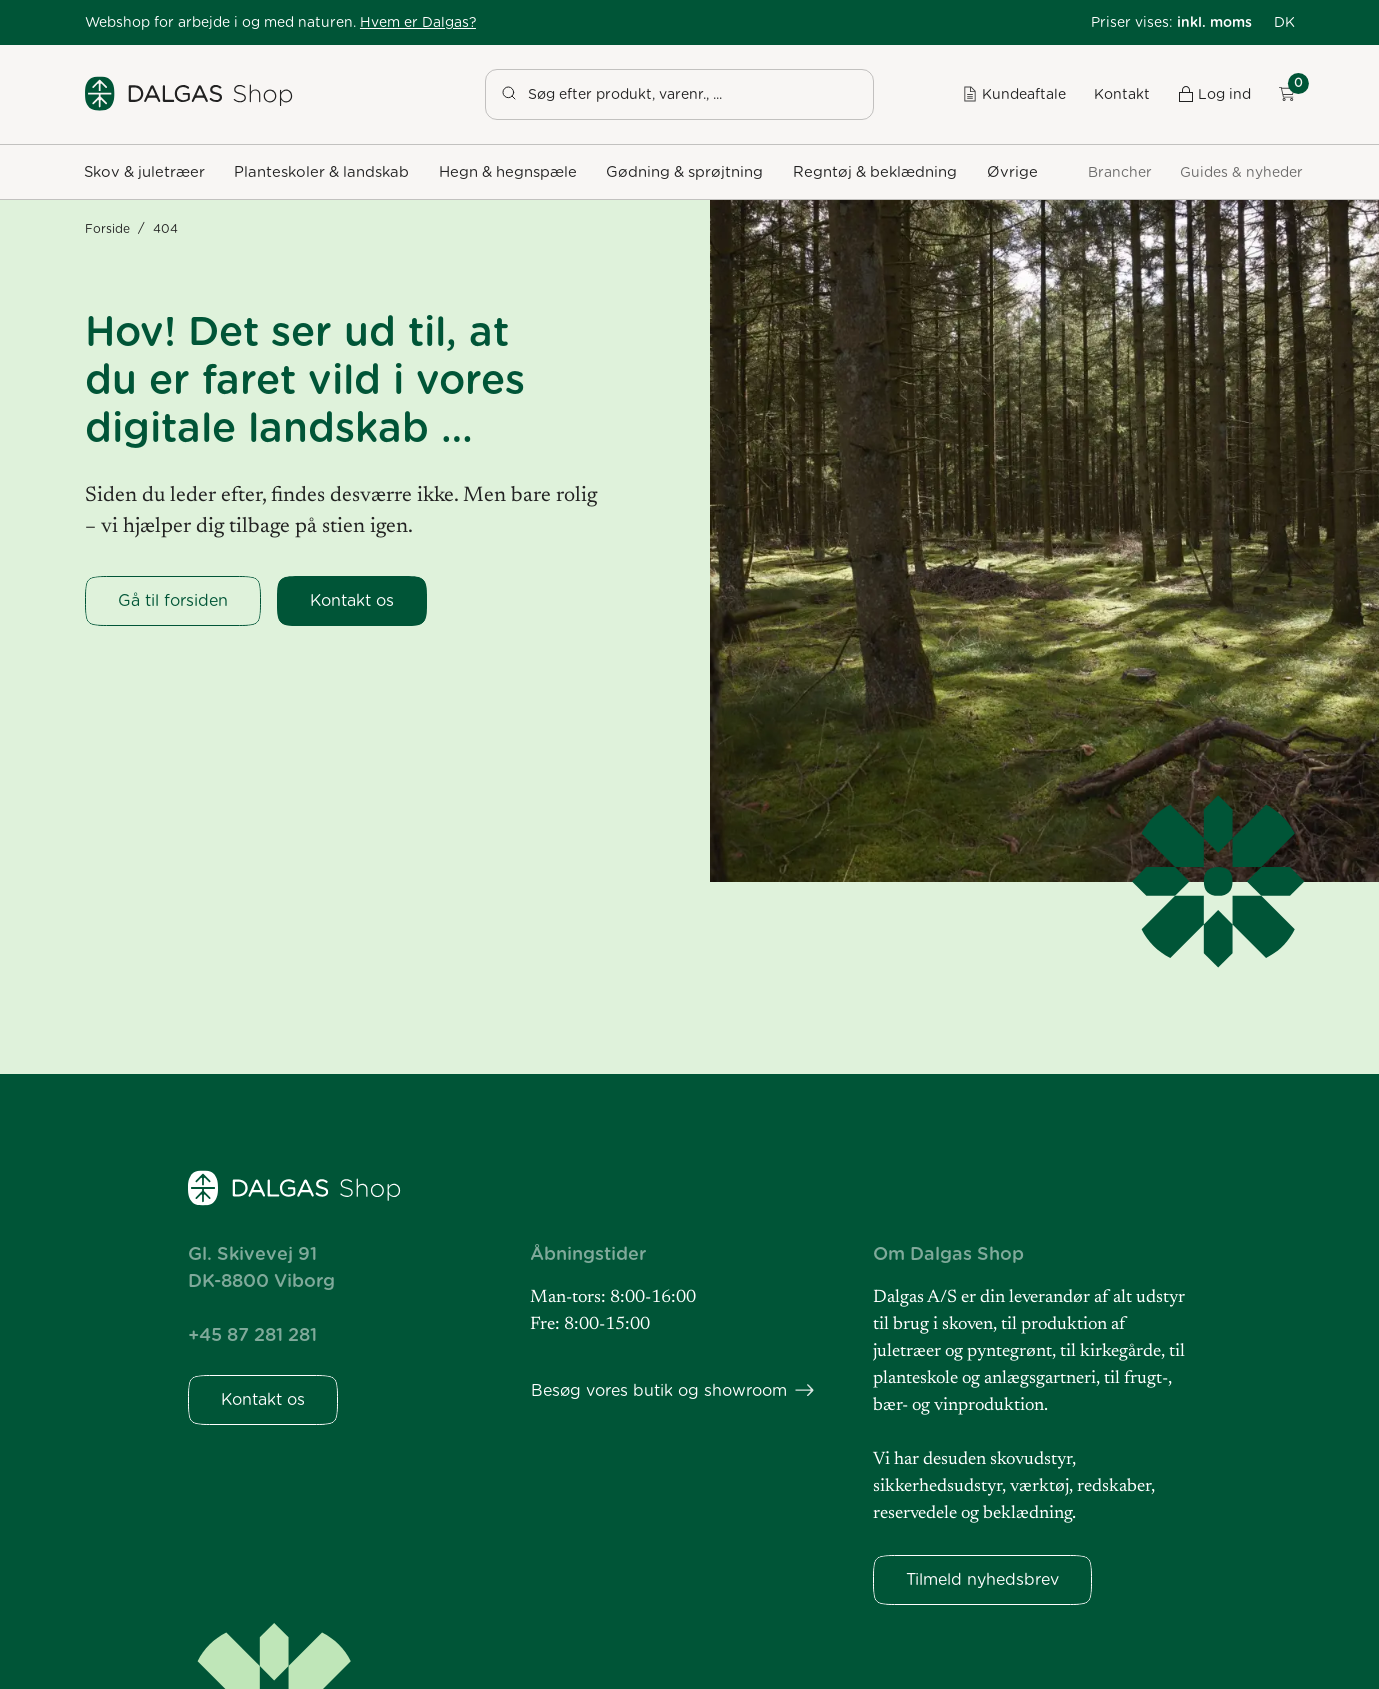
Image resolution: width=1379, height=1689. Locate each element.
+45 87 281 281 (252, 1334)
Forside (107, 228)
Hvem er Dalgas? (418, 22)
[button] (1284, 22)
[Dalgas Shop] (190, 93)
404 (165, 228)
